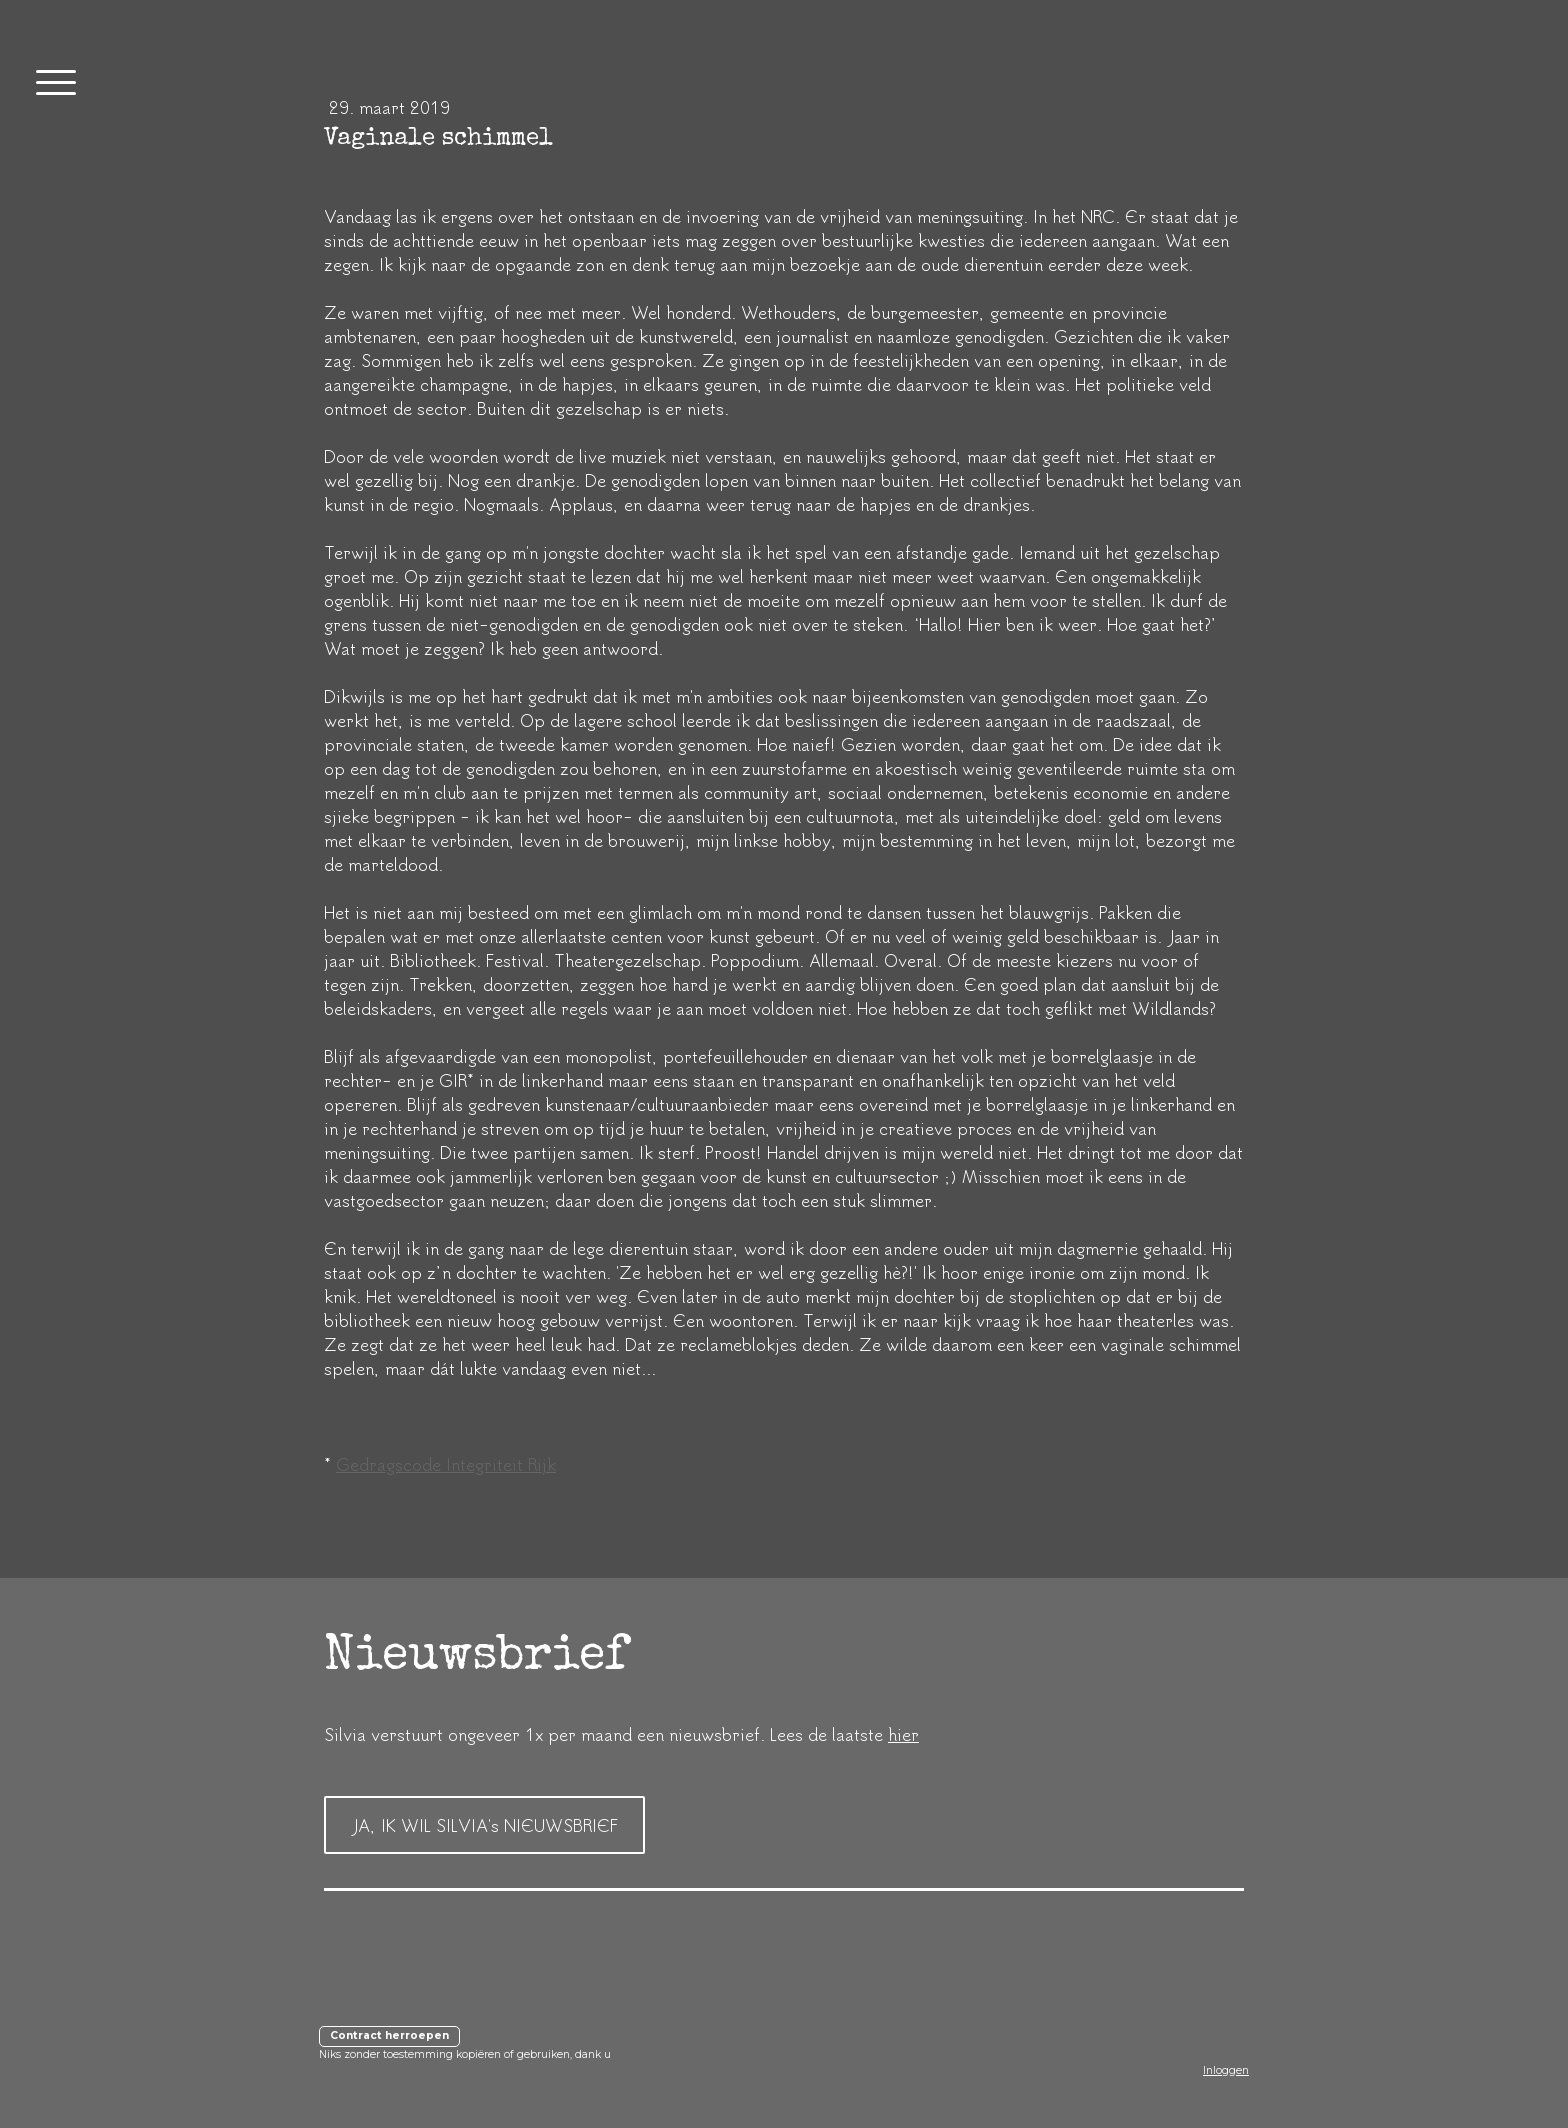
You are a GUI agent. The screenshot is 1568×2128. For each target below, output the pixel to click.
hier (903, 1734)
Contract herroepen (389, 2035)
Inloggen (1226, 2070)
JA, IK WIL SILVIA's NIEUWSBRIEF (484, 1825)
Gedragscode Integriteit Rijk (446, 1464)
